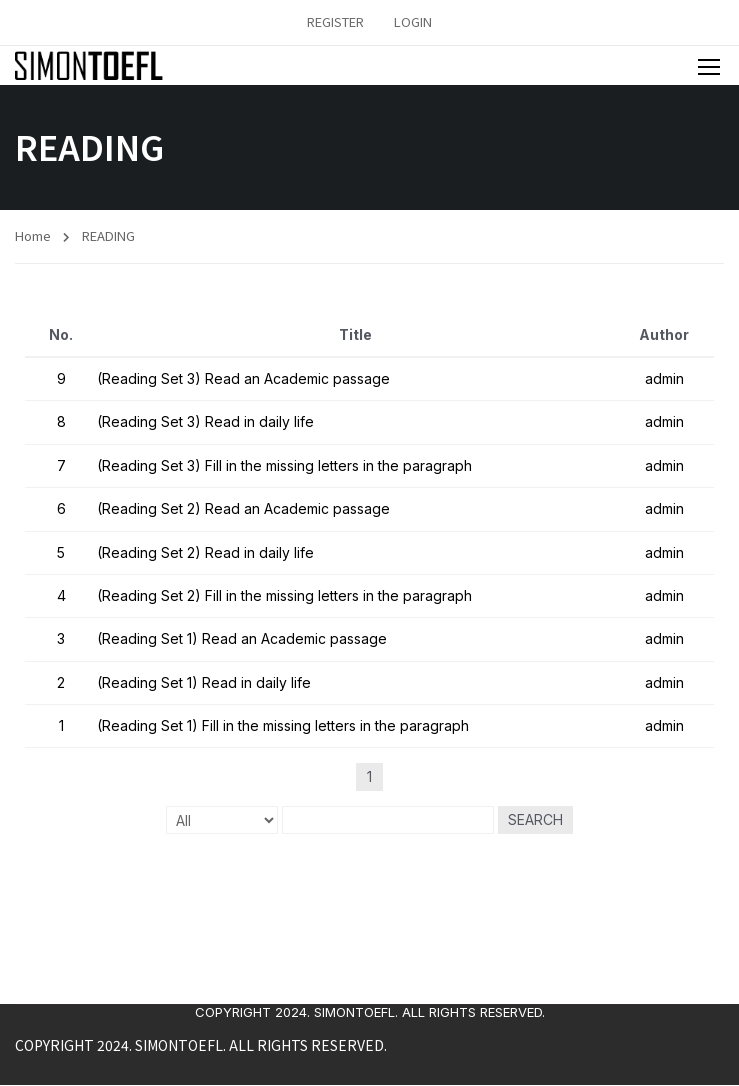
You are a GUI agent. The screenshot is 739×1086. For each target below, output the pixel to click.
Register (335, 21)
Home (33, 235)
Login (413, 21)
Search (535, 820)
